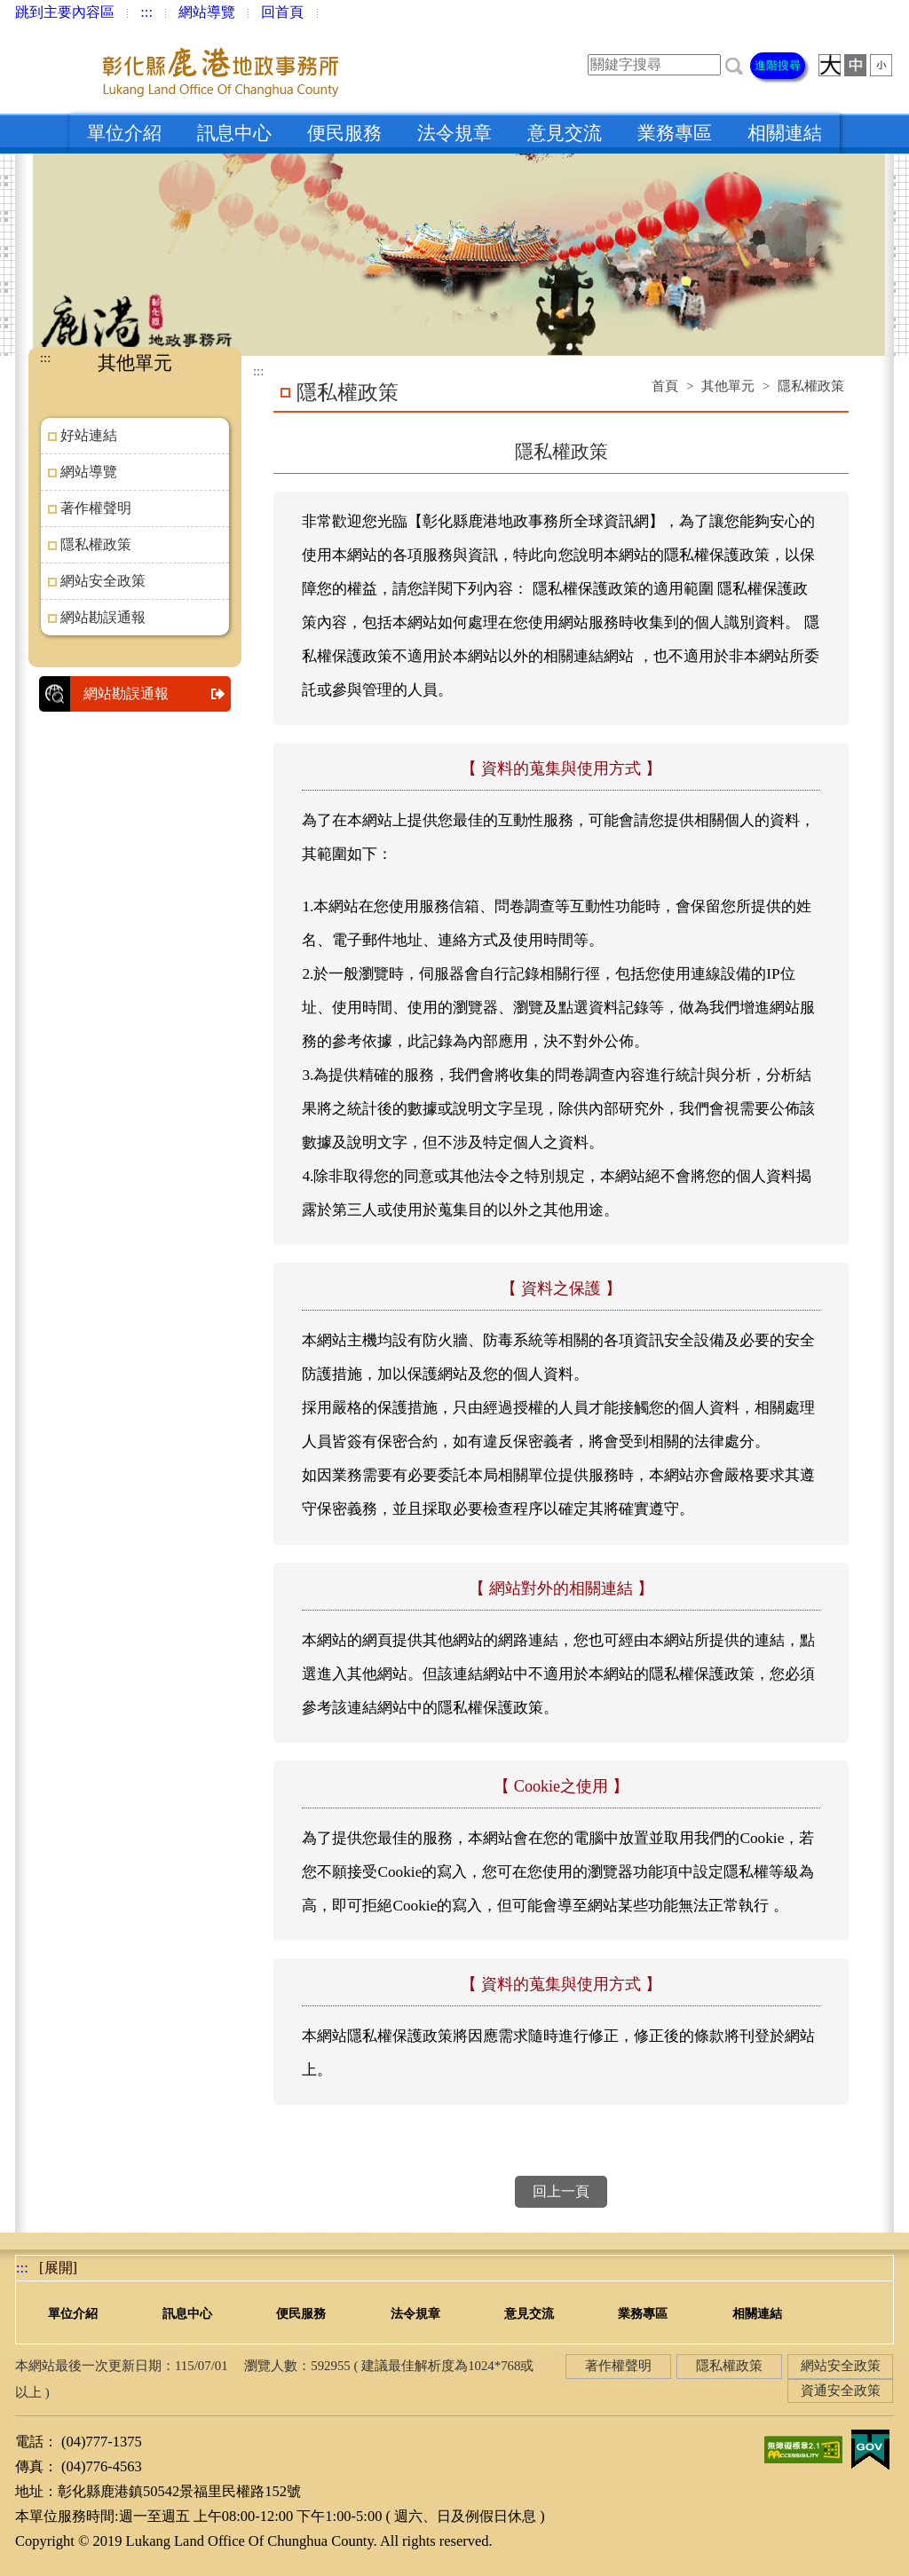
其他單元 (728, 386)
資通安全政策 (841, 2390)
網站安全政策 (103, 580)
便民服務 (344, 133)
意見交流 (564, 133)
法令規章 (454, 133)
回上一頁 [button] (561, 2191)
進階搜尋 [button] (778, 65)
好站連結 (88, 435)
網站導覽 (206, 12)
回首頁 (282, 12)
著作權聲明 (95, 508)
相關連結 (784, 133)
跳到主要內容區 (65, 12)
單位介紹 (124, 133)
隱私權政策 (95, 544)
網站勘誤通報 (103, 617)
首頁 (665, 386)
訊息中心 (234, 133)
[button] (734, 64)
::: (146, 12)
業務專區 (674, 133)
